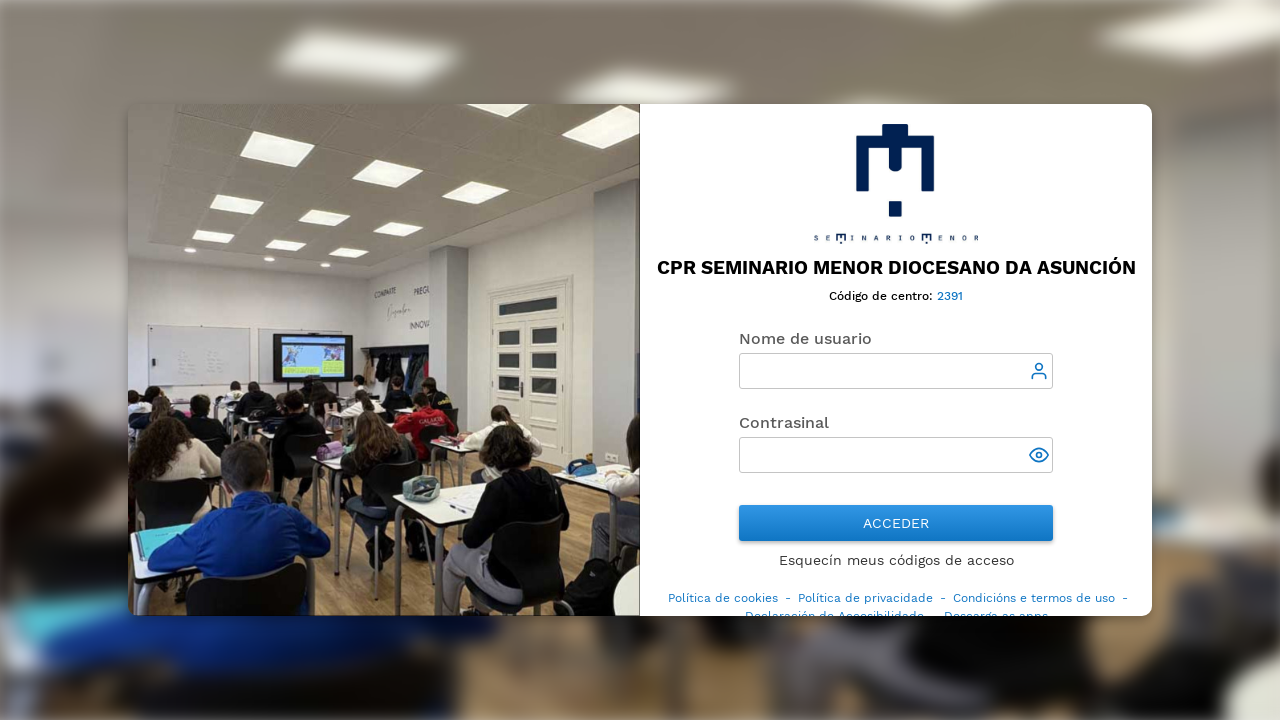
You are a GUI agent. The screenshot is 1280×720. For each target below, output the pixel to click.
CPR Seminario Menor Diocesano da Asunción (896, 267)
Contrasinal (784, 422)
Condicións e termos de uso (1034, 598)
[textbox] (896, 371)
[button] (1041, 457)
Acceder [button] (896, 523)
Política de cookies (723, 598)
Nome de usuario (805, 338)
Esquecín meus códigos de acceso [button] (896, 560)
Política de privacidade (865, 598)
